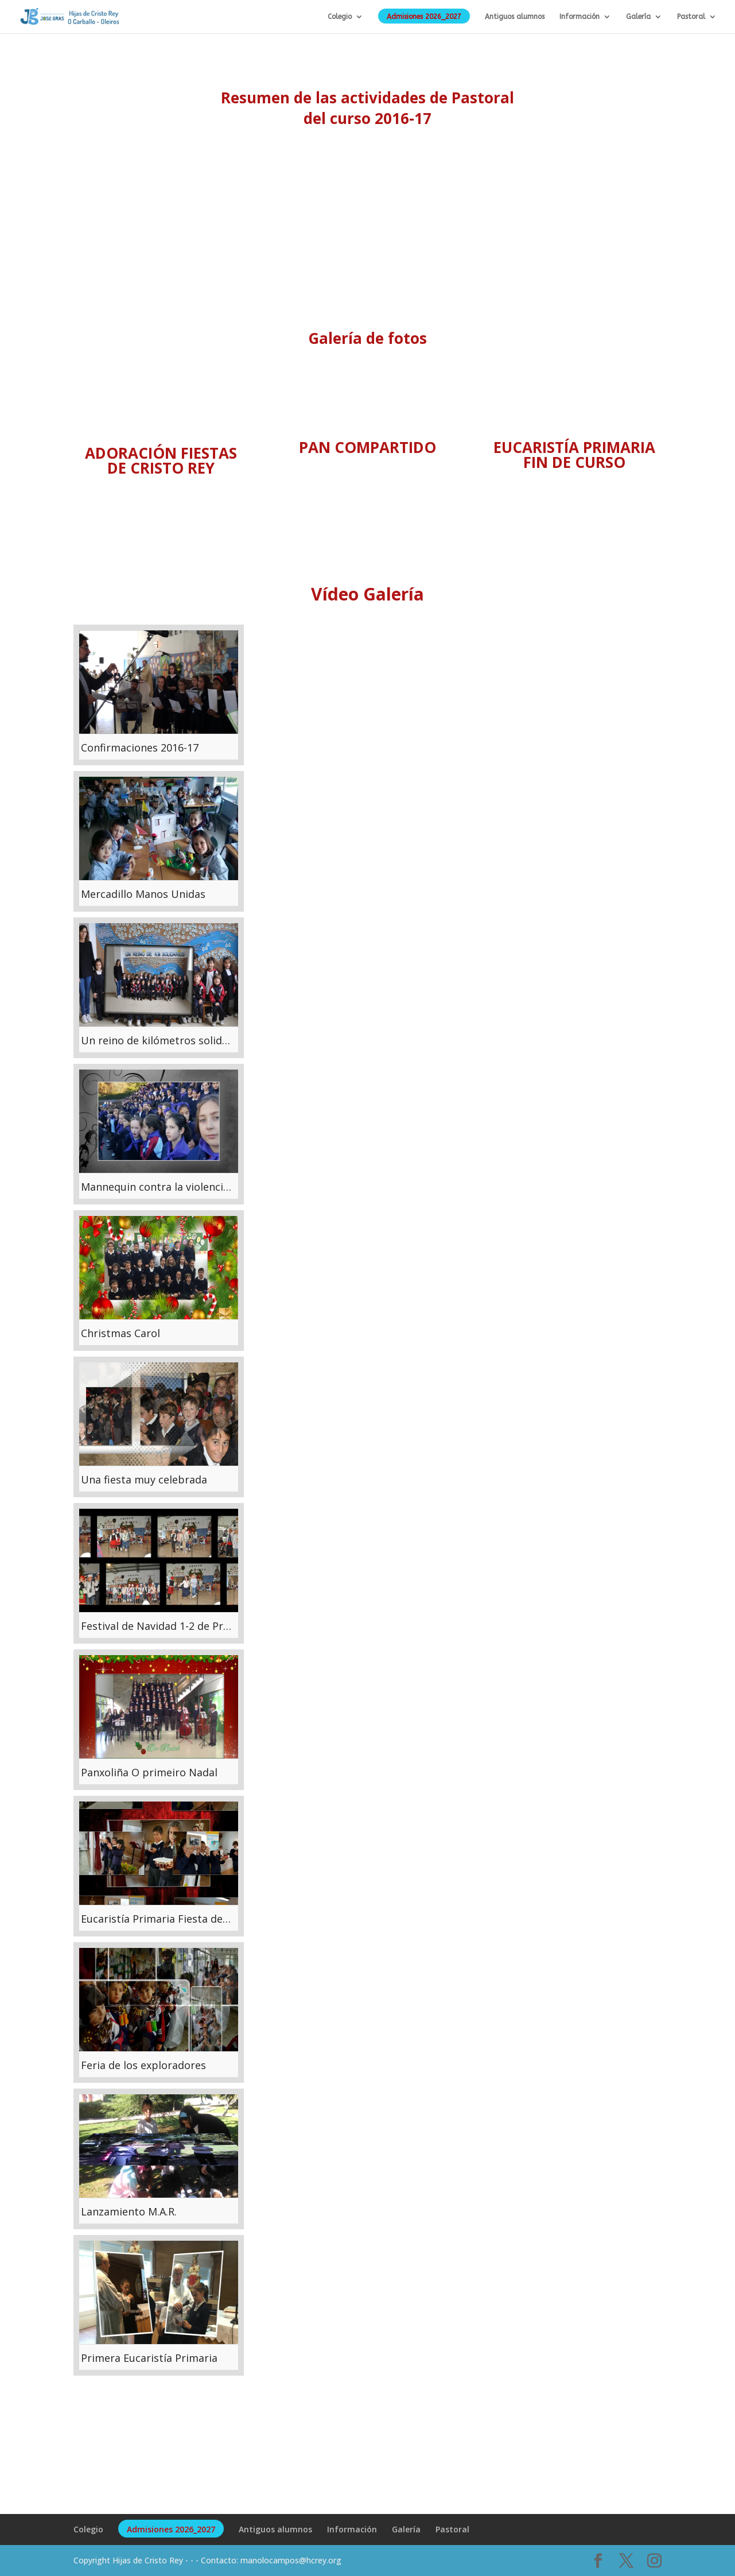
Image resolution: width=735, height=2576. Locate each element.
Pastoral (691, 17)
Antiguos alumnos (515, 17)
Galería (638, 17)
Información (579, 17)
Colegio (340, 17)
